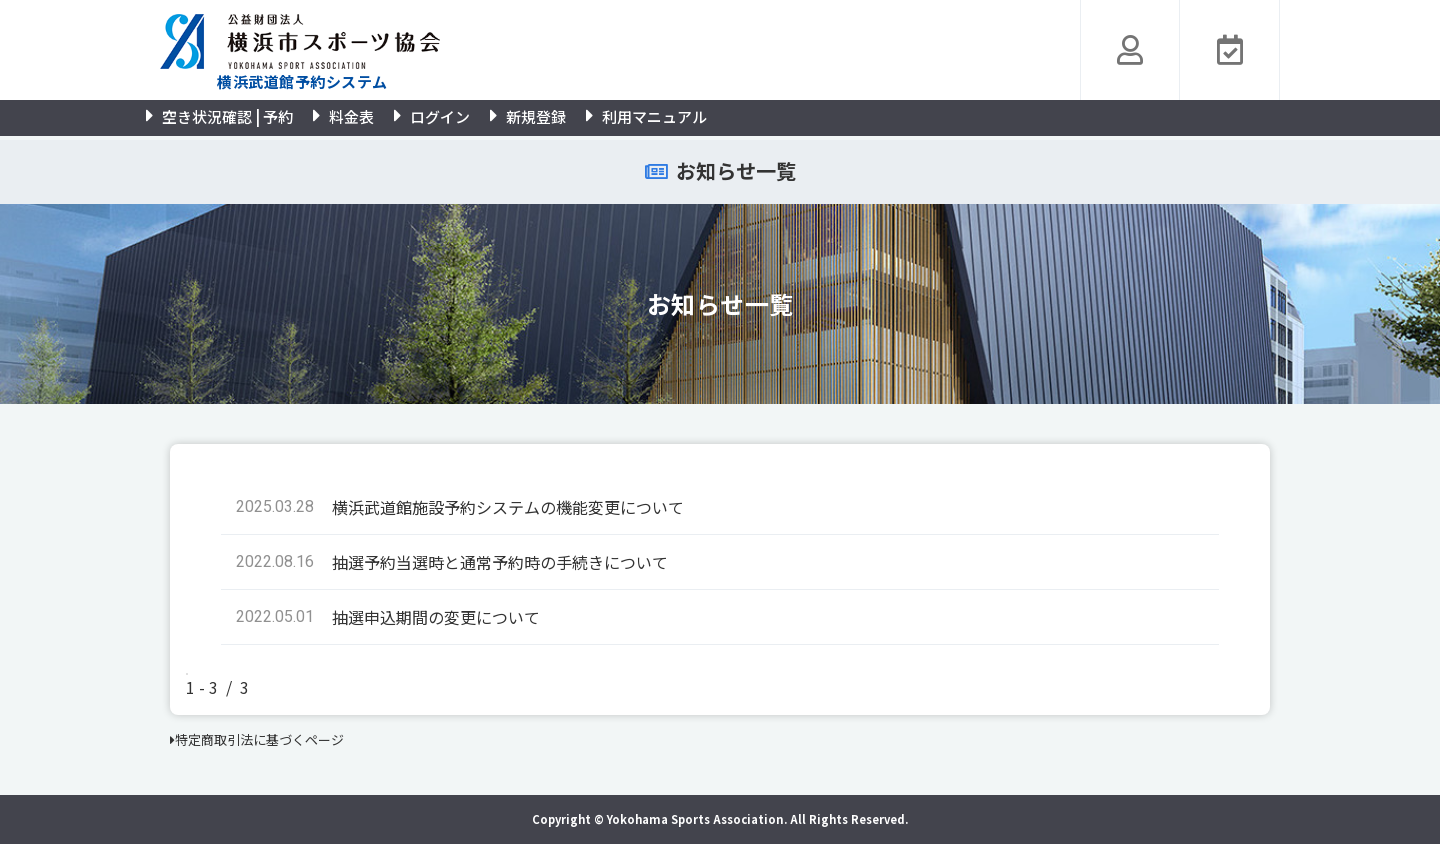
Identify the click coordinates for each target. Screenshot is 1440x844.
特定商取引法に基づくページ (257, 739)
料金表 (343, 116)
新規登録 (528, 116)
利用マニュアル (646, 116)
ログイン (432, 116)
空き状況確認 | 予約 (219, 116)
